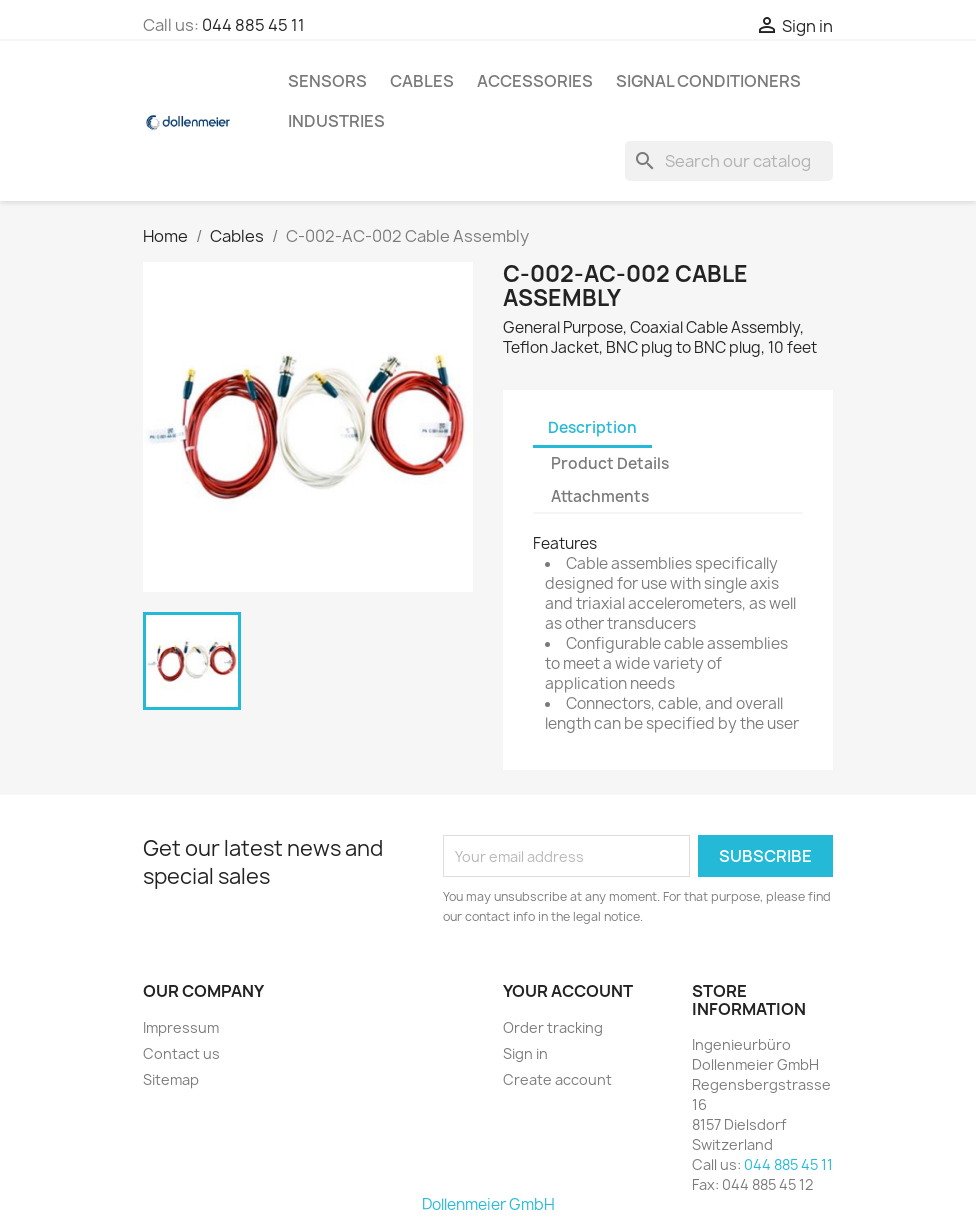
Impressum (181, 1027)
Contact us (181, 1053)
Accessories (535, 81)
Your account (568, 991)
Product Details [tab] (610, 463)
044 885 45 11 (253, 25)
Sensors (327, 81)
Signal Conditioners (708, 81)
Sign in (525, 1053)
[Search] (729, 161)
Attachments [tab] (600, 496)
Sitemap (171, 1079)
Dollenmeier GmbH (488, 1204)
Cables (422, 81)
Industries (336, 121)
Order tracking (553, 1027)
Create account (557, 1079)
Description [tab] (592, 427)
